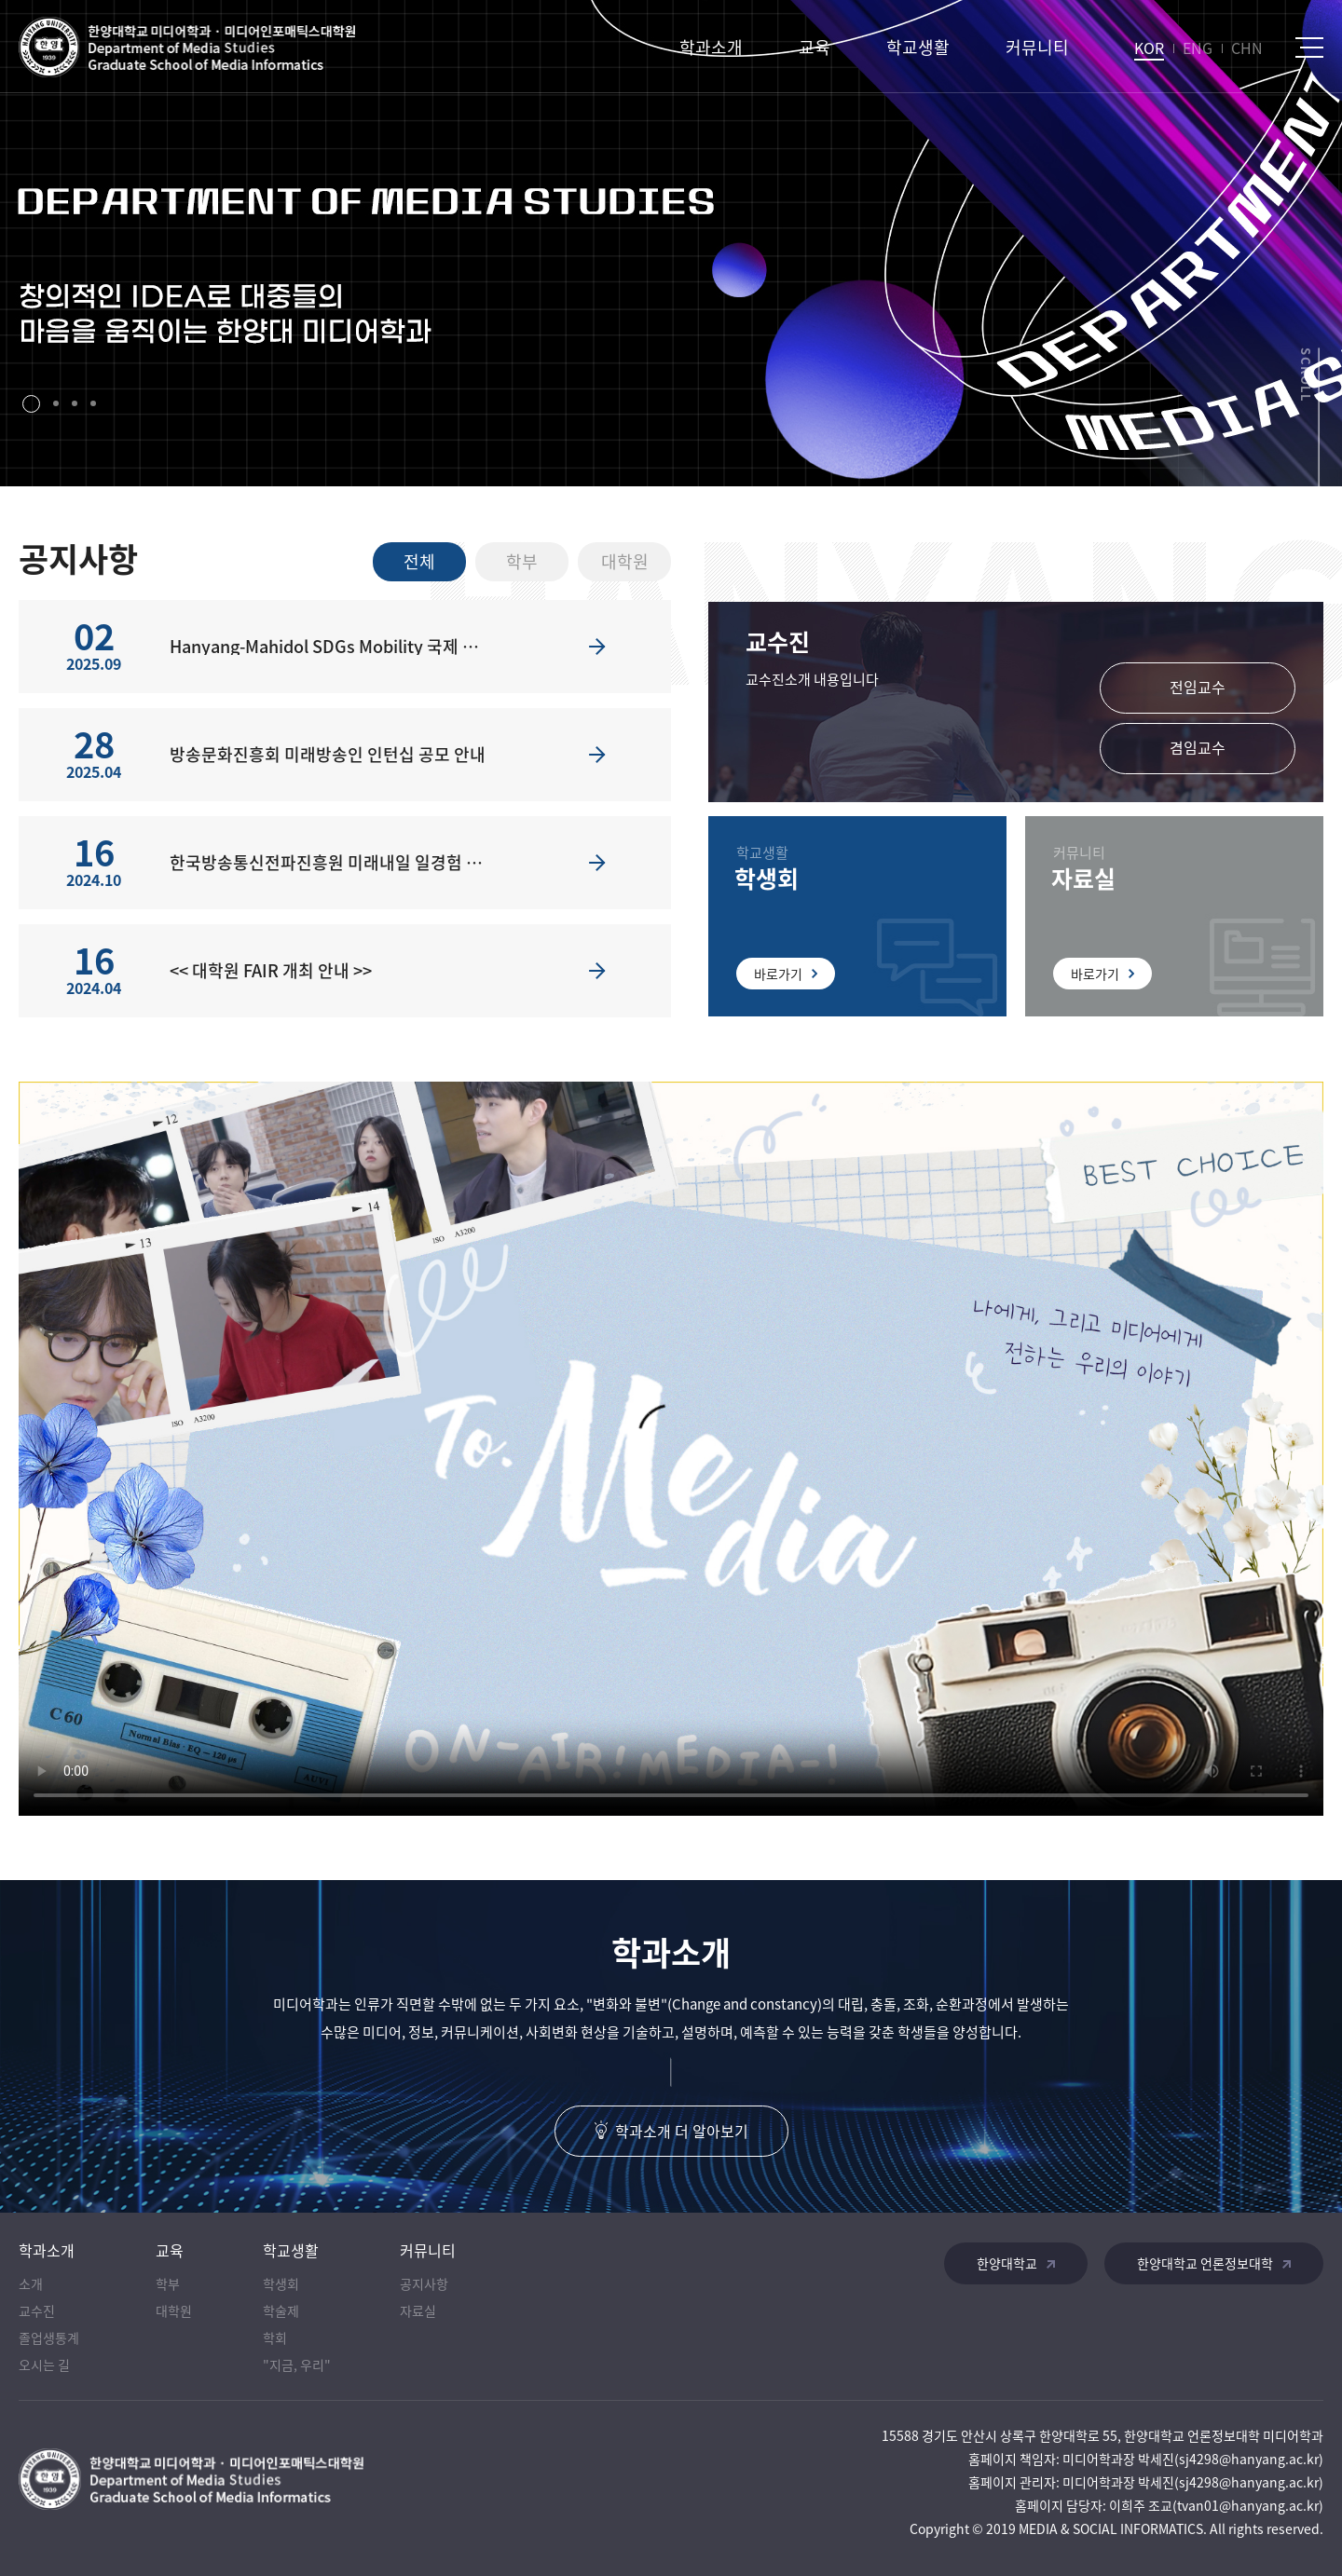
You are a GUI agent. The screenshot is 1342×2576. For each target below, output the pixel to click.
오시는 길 (44, 2364)
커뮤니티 (1037, 47)
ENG (1197, 47)
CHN (1247, 47)
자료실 (418, 2310)
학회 (275, 2337)
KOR (1149, 47)
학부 (522, 561)
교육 (814, 47)
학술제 (281, 2310)
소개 (31, 2283)
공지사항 (424, 2283)
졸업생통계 (49, 2337)
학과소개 (711, 47)
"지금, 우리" (297, 2364)
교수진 (37, 2310)
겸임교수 (1198, 747)
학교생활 (918, 47)
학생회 (281, 2283)
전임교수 (1198, 686)
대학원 (625, 561)
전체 (419, 561)
